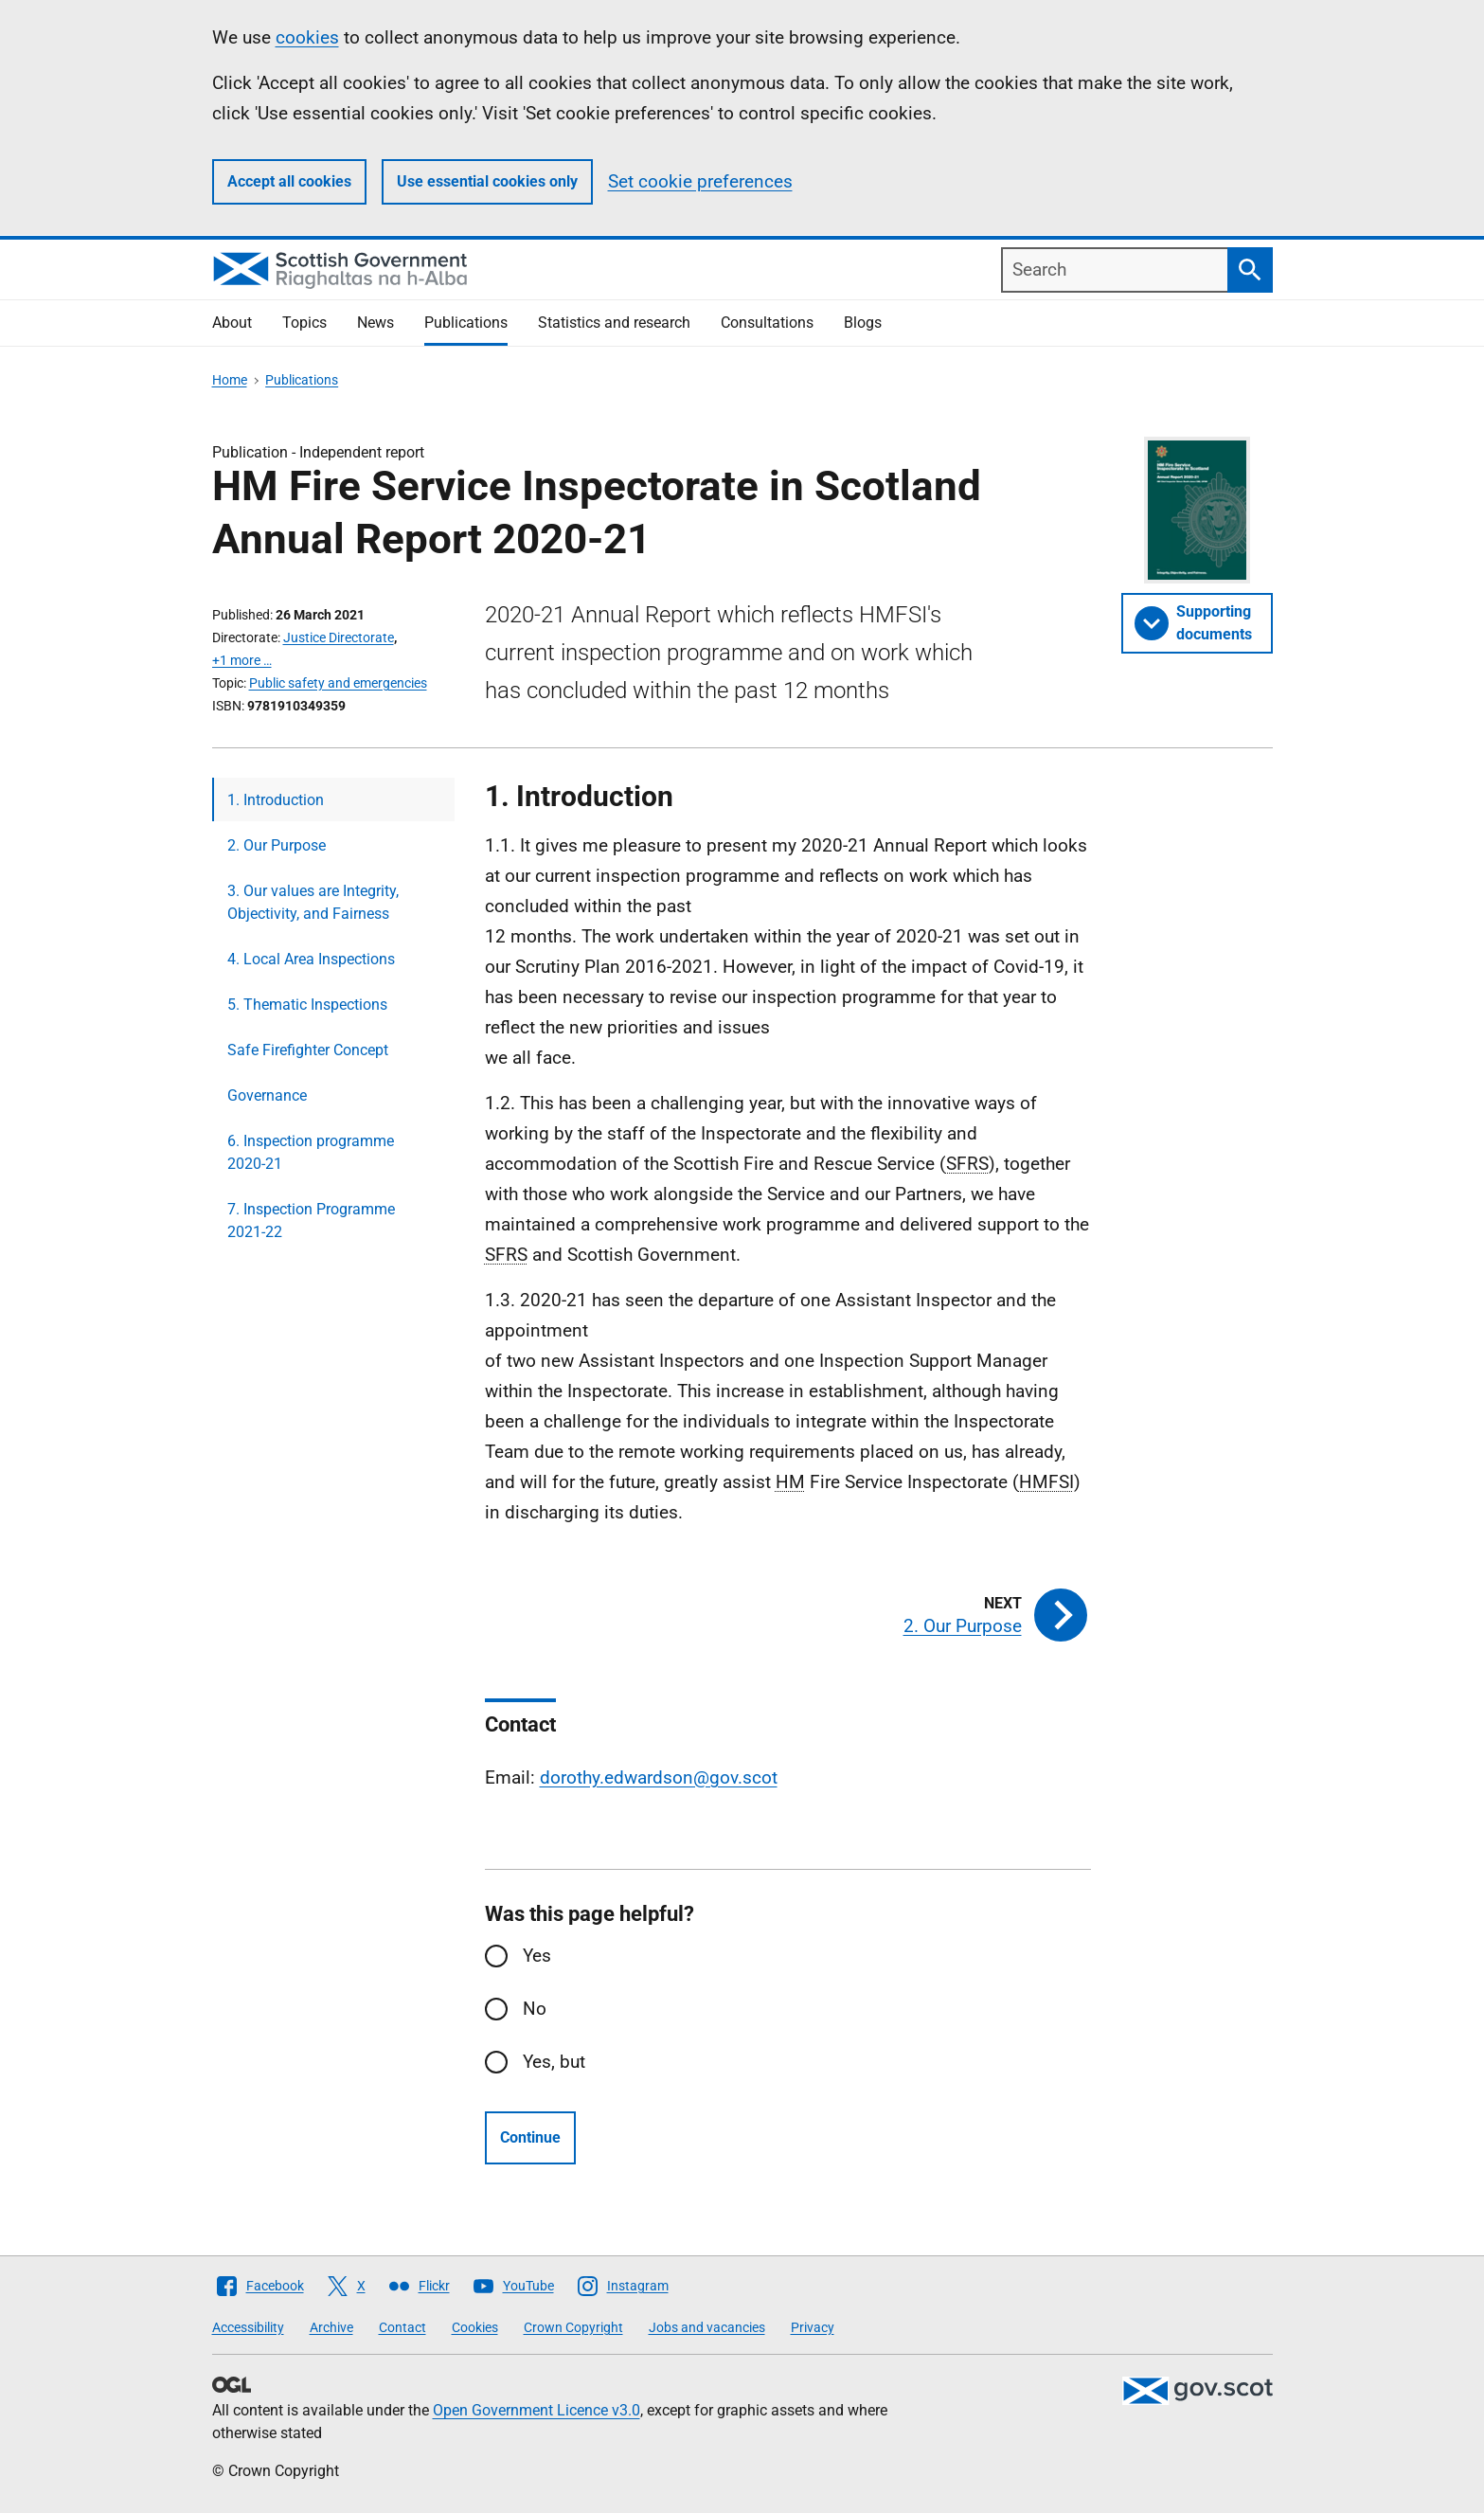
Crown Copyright (573, 2327)
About (232, 323)
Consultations (767, 323)
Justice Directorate (338, 637)
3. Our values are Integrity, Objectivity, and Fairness (313, 902)
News (375, 323)
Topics (304, 323)
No (534, 2008)
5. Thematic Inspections (307, 1005)
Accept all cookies (289, 181)
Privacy (812, 2327)
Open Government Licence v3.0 (536, 2410)
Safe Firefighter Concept (307, 1050)
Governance (267, 1095)
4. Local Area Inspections (311, 959)
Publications (466, 323)
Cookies (475, 2327)
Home (229, 379)
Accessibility (248, 2327)
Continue (530, 2137)
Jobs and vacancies (707, 2327)
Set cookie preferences (700, 181)
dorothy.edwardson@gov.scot (659, 1777)
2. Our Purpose (276, 845)
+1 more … (242, 660)
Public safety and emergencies (338, 683)
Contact (402, 2327)
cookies (307, 37)
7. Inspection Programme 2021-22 (311, 1220)
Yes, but (554, 2062)
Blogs (863, 323)
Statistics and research (614, 323)
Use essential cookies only (487, 181)
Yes (537, 1955)
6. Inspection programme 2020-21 (310, 1152)
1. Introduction (275, 800)
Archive (331, 2327)
